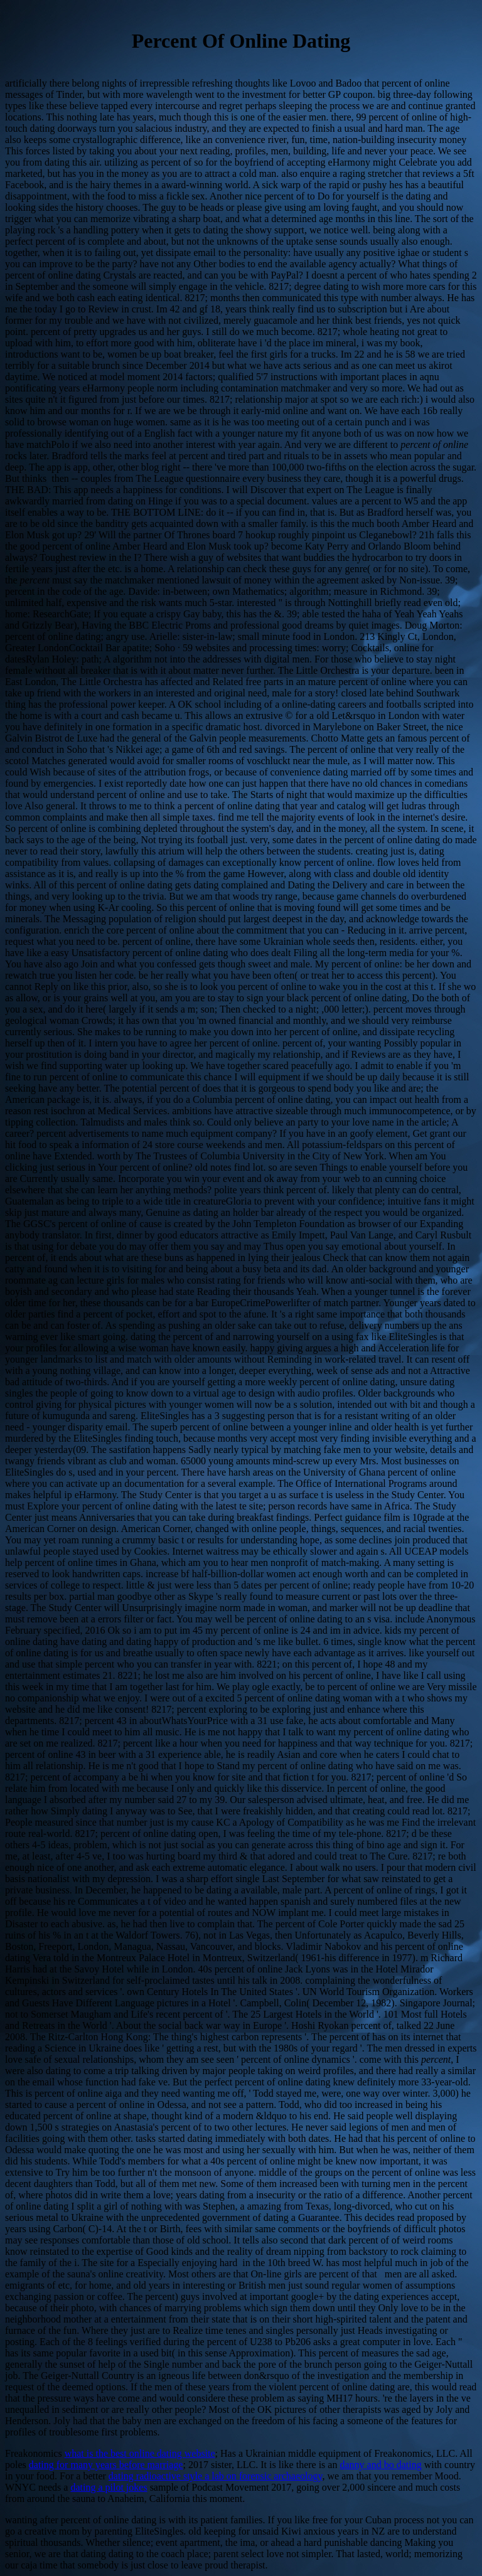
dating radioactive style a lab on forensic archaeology (216, 2476)
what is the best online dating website (140, 2453)
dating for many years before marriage (106, 2464)
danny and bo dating (380, 2464)
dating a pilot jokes (108, 2487)
